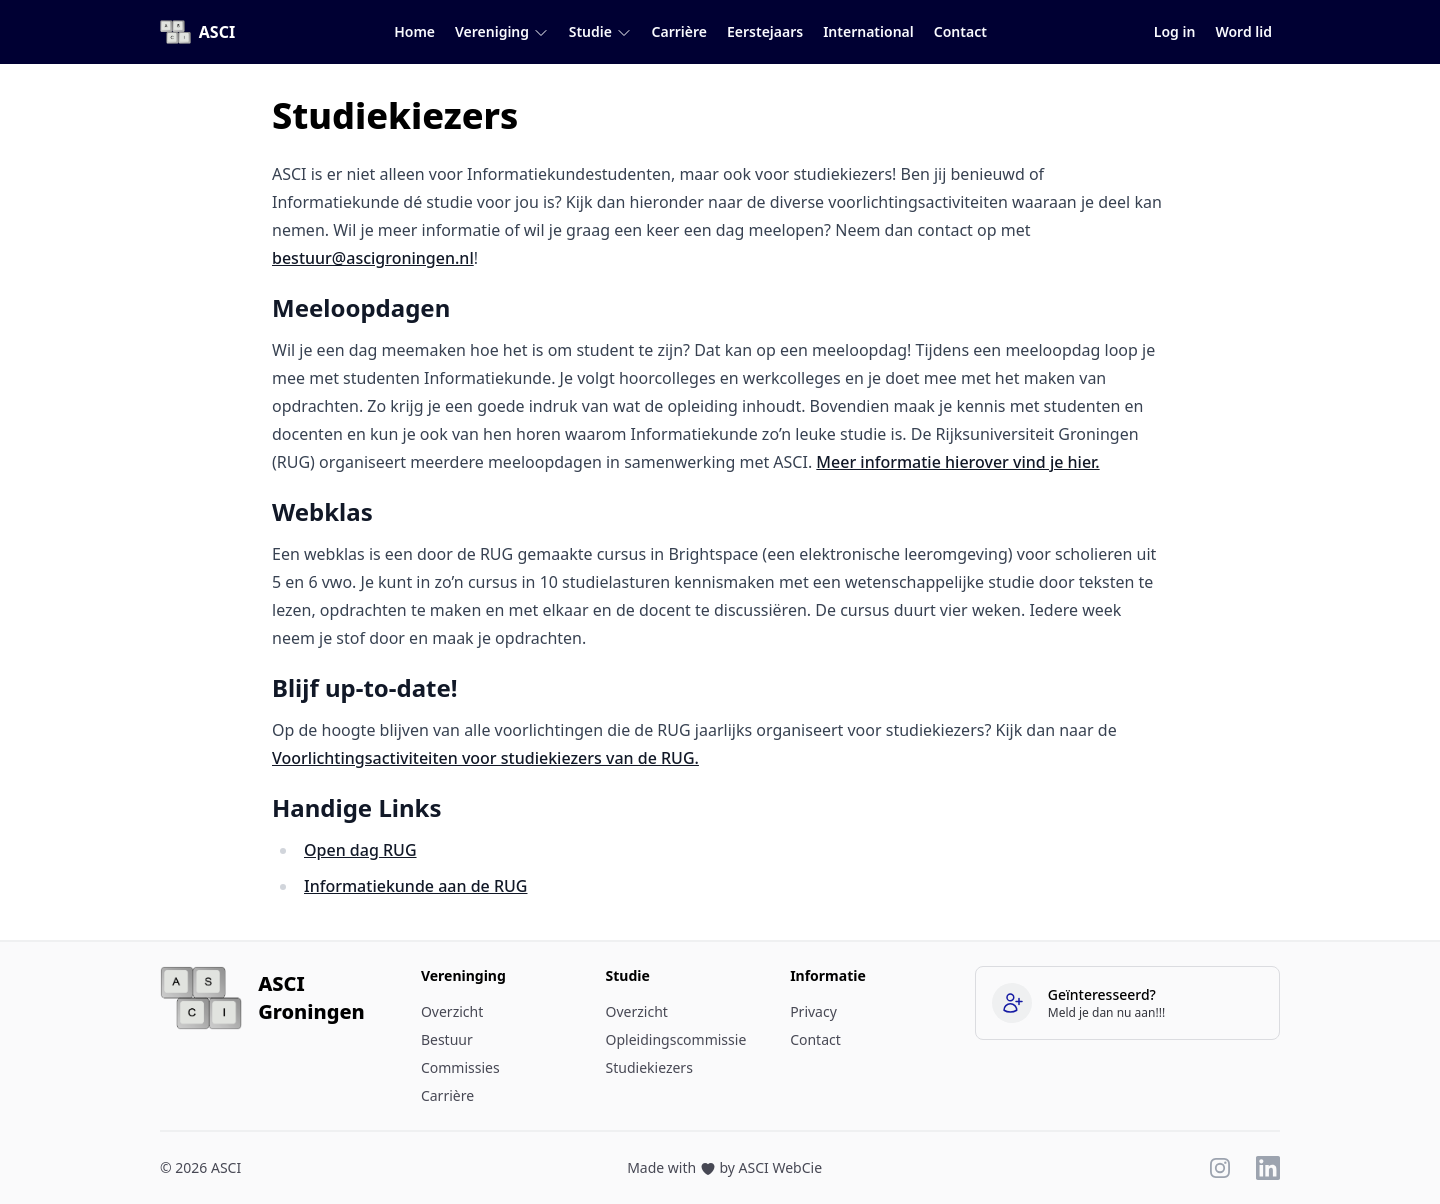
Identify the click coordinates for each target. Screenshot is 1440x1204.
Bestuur (447, 1039)
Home (414, 31)
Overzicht (452, 1011)
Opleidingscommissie (676, 1039)
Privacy (813, 1011)
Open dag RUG (360, 850)
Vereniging (502, 31)
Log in (1175, 31)
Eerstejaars (765, 31)
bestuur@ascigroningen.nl (373, 258)
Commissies (460, 1067)
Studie (600, 31)
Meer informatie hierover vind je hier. (957, 462)
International (868, 31)
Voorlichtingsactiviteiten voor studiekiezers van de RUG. (485, 758)
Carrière (679, 31)
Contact (960, 31)
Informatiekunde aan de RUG (415, 886)
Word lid (1243, 31)
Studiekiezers (649, 1067)
